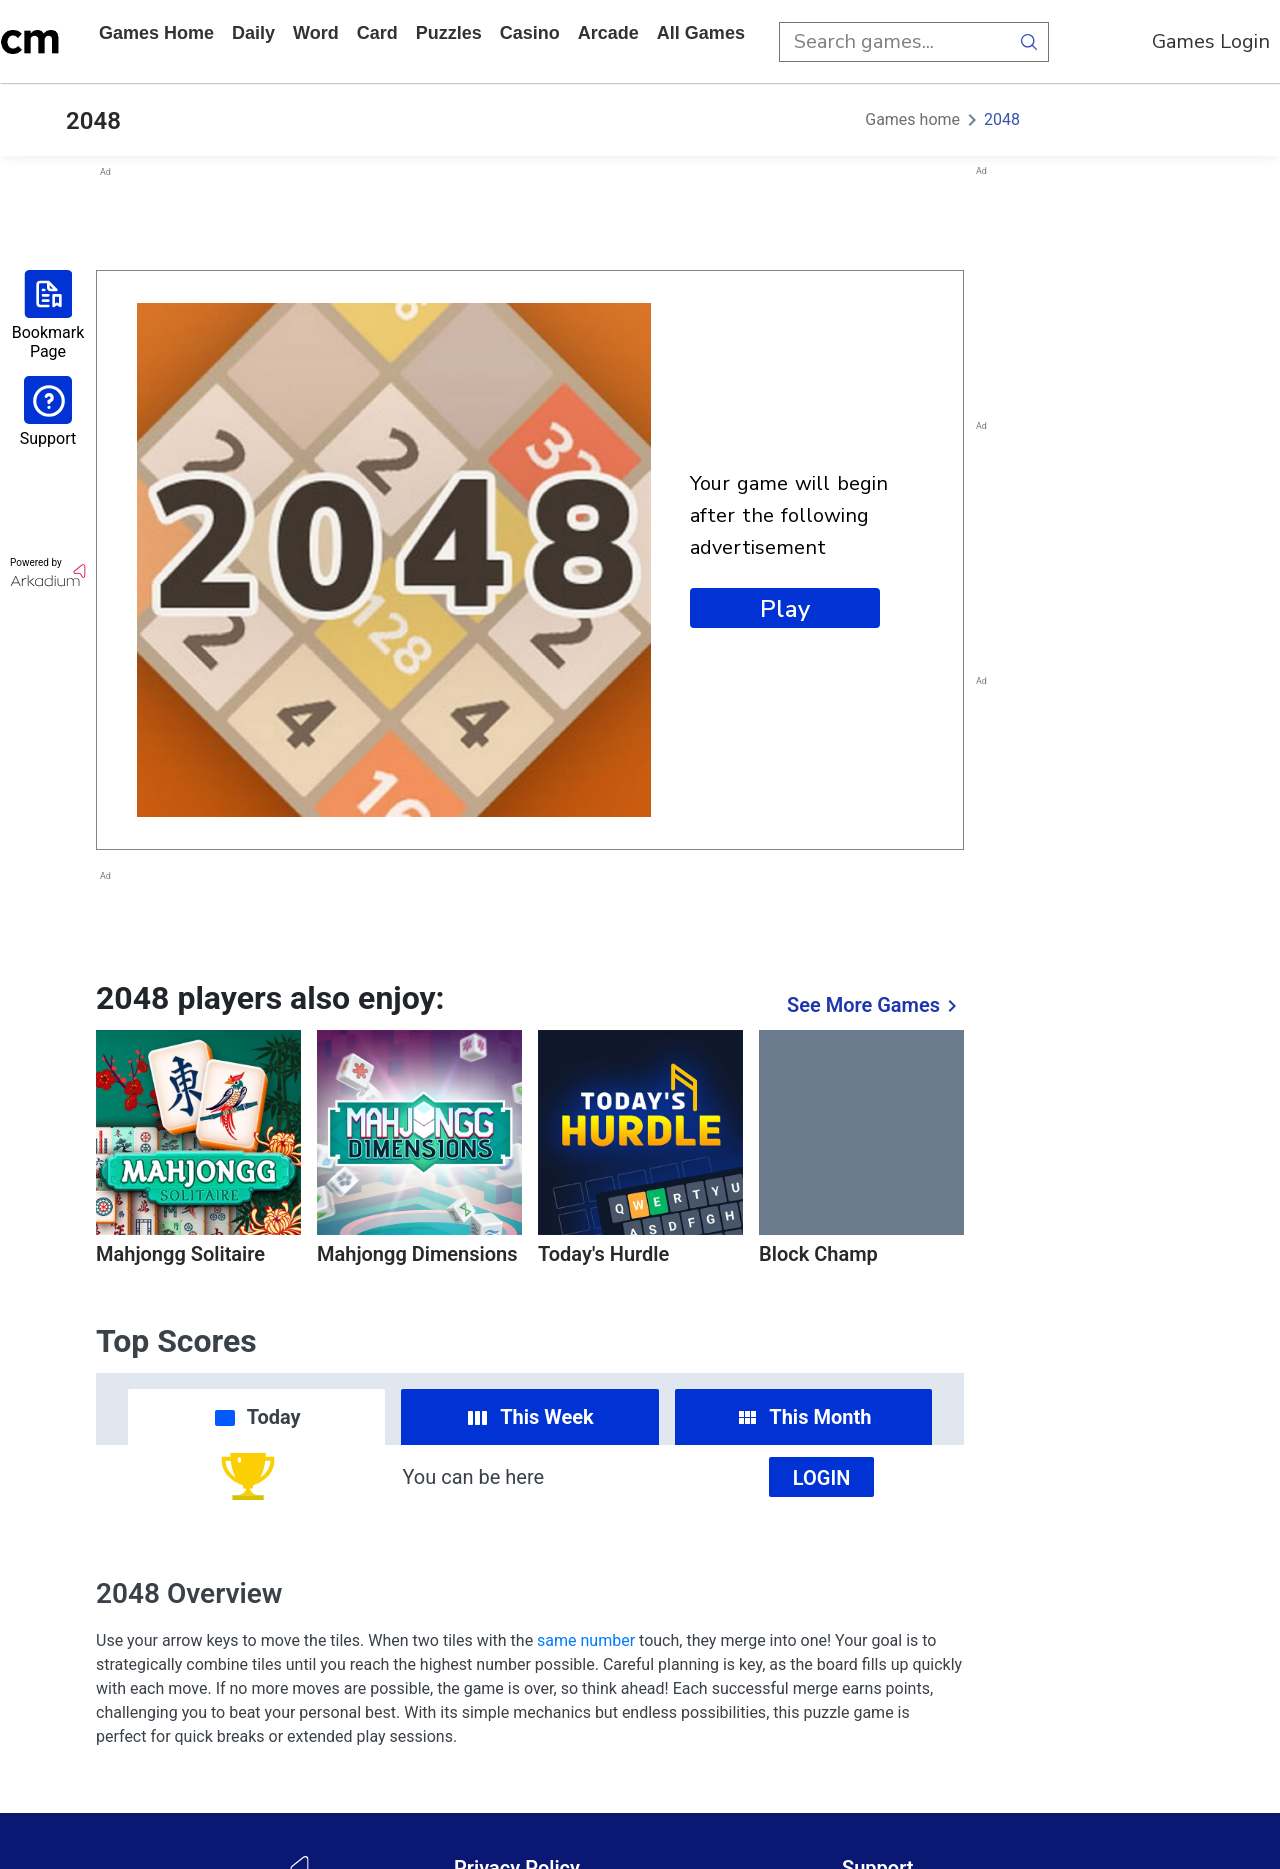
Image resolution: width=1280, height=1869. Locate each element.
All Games (701, 33)
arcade (608, 33)
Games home (156, 33)
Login (822, 1478)
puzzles (449, 33)
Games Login (1211, 41)
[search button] (1029, 42)
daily (253, 33)
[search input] (894, 42)
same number (586, 1640)
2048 (1002, 119)
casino (530, 33)
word (316, 33)
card (377, 33)
